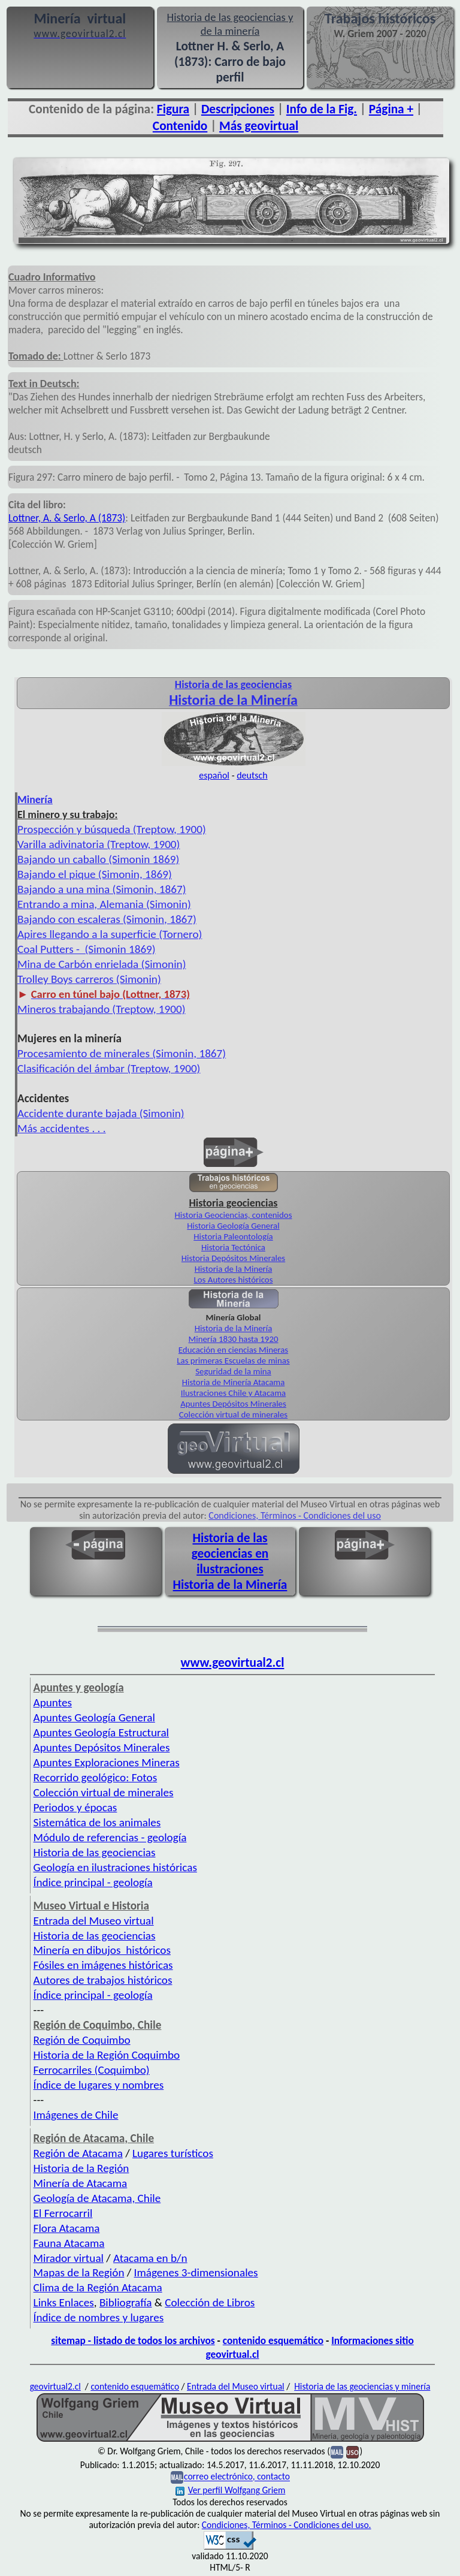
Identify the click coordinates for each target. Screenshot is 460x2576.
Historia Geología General (233, 1225)
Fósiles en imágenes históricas (103, 1965)
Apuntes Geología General (94, 1717)
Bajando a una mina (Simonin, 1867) (101, 889)
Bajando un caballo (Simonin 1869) (98, 859)
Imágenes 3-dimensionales (196, 2272)
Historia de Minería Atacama (233, 1382)
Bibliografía (125, 2302)
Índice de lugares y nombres (99, 2085)
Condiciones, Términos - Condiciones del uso (294, 1515)
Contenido (180, 126)
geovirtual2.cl (55, 2386)
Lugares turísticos (172, 2153)
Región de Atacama (78, 2153)
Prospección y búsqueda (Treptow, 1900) (111, 829)
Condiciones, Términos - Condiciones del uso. (286, 2524)
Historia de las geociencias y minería (362, 2386)
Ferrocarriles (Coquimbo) (92, 2070)
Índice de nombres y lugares (99, 2317)
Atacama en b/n (150, 2258)
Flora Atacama (67, 2228)
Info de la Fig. (321, 109)
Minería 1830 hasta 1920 (234, 1339)
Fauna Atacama (69, 2243)
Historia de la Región (81, 2168)
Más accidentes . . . (61, 1128)
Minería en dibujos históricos (102, 1950)
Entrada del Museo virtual (94, 1921)
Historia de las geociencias (95, 1852)
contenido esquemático (273, 2340)
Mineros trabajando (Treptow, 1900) (101, 1009)
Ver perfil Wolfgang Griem (230, 2490)
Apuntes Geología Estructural (101, 1732)
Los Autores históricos (233, 1279)
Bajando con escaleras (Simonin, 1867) (106, 919)
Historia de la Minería (234, 1268)
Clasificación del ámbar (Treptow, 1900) (108, 1068)
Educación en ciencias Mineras (233, 1349)
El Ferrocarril (63, 2213)
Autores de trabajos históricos (103, 1980)
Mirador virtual (69, 2258)
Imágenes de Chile (76, 2115)
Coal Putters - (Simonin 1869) (86, 949)
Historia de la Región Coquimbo (107, 2055)
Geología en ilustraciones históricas (115, 1867)
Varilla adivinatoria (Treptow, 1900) (98, 844)
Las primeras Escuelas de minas (233, 1360)
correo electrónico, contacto (237, 2477)
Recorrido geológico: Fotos (96, 1777)
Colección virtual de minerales (233, 1414)
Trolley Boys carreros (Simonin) (89, 979)
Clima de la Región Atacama (98, 2287)
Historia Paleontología (233, 1236)
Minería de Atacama (81, 2183)
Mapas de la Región (79, 2272)
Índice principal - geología (93, 1882)
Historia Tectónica (233, 1247)
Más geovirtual (258, 126)
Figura (173, 109)
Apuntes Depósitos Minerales (233, 1403)
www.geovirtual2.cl (233, 1662)
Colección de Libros (210, 2302)
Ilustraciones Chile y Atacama (233, 1392)
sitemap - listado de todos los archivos (132, 2340)
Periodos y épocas (75, 1807)
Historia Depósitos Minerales (233, 1258)
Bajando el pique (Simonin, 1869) (94, 874)
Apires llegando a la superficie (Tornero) (109, 934)
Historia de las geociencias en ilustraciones (230, 1553)
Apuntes (53, 1702)
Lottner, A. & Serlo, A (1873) (66, 517)
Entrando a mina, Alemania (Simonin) (104, 904)
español (214, 775)
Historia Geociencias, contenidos (233, 1214)
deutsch (252, 775)
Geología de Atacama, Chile (97, 2198)
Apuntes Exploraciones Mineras (107, 1762)
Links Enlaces (64, 2302)
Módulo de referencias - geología (110, 1837)
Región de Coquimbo (82, 2040)
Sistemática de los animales (97, 1822)
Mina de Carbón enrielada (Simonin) (101, 964)
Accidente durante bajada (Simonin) (100, 1113)
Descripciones (237, 109)
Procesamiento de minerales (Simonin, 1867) (121, 1053)
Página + (391, 109)
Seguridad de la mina (233, 1371)
